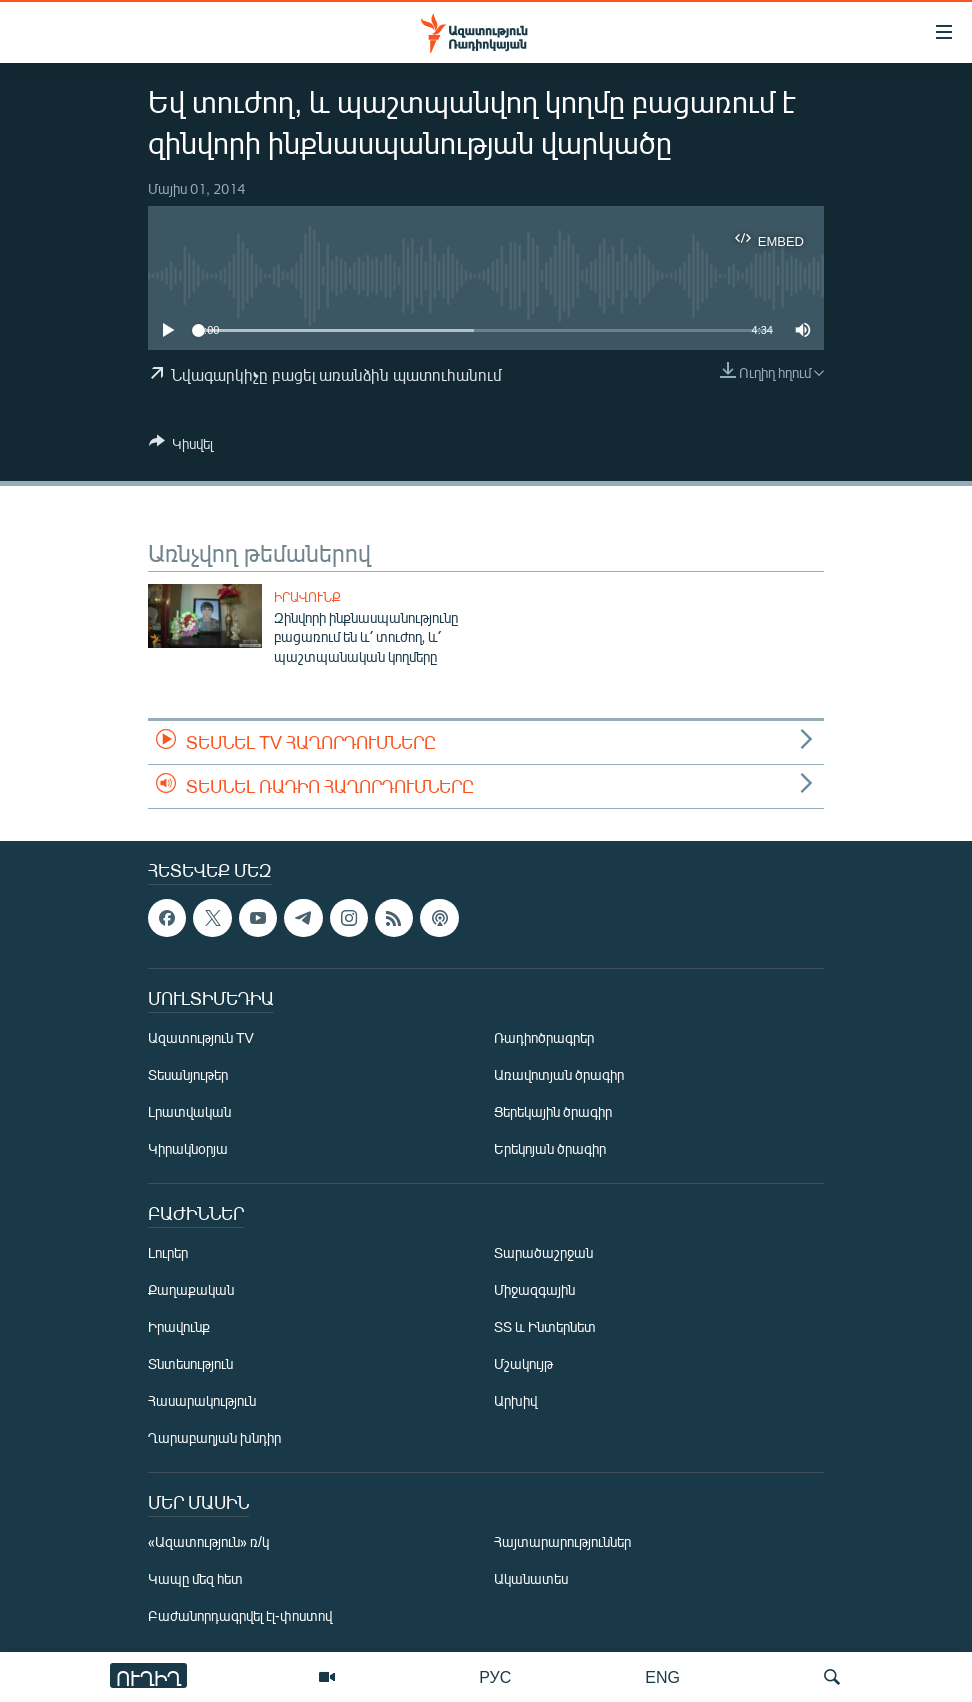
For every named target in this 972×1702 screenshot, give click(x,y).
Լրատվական (189, 1112)
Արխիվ (515, 1401)
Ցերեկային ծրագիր (553, 1112)
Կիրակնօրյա (188, 1149)
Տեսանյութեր (188, 1075)
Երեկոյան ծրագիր (550, 1149)
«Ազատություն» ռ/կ (208, 1542)
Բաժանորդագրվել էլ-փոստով (240, 1616)
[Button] (181, 447)
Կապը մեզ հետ (195, 1579)
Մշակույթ (523, 1364)
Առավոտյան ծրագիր (559, 1075)
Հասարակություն (202, 1401)
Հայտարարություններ (562, 1542)
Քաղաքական (191, 1290)
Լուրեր (168, 1253)
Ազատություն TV (201, 1038)
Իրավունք (307, 597)
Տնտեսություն (190, 1364)
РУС (495, 1676)
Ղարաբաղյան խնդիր (214, 1438)
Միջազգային (534, 1290)
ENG (662, 1676)
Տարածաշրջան (543, 1253)
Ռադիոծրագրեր (544, 1038)
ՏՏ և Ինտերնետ (545, 1327)
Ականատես (531, 1579)
